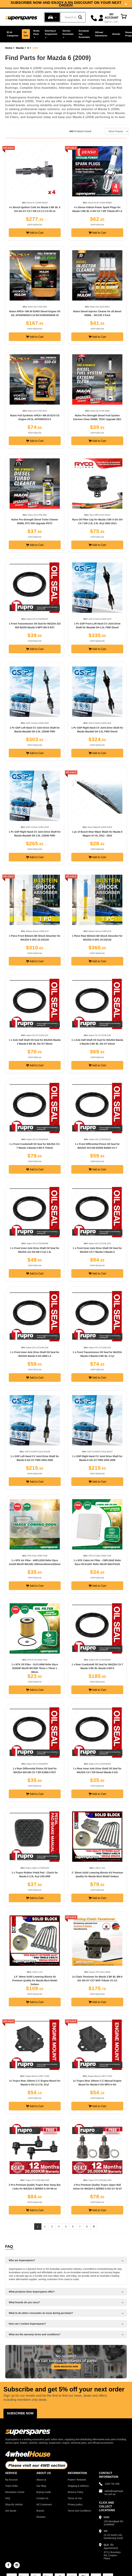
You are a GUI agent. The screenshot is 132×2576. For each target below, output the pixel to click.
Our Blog (41, 2485)
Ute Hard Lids (95, 113)
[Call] (94, 18)
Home (8, 47)
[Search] (80, 17)
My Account (11, 2479)
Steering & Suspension (51, 33)
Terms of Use (75, 2498)
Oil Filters (12, 117)
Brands (116, 34)
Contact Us (42, 2498)
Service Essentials (68, 33)
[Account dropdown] (109, 18)
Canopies (97, 87)
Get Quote (10, 2510)
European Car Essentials (84, 33)
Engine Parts (76, 113)
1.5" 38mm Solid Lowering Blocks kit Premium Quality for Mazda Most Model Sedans (34, 1980)
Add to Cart (35, 233)
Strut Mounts (116, 113)
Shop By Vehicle (14, 2504)
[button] (12, 34)
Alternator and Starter (74, 87)
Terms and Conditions (79, 2510)
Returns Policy (75, 2492)
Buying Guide (43, 2492)
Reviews (41, 2517)
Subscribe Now (20, 2413)
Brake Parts (36, 33)
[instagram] (17, 2565)
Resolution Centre (14, 2492)
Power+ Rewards (77, 2479)
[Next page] (94, 2226)
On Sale (26, 34)
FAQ (7, 2498)
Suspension (35, 117)
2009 (35, 47)
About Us (41, 2479)
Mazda (20, 47)
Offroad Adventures (101, 34)
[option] (66, 4)
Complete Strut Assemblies (38, 87)
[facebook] (8, 2565)
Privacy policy (75, 2504)
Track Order (11, 2485)
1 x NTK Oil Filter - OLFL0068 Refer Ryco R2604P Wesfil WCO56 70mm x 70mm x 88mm (35, 1668)
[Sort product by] (117, 131)
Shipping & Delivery (78, 2485)
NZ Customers (44, 2504)
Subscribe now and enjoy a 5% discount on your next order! (66, 4)
